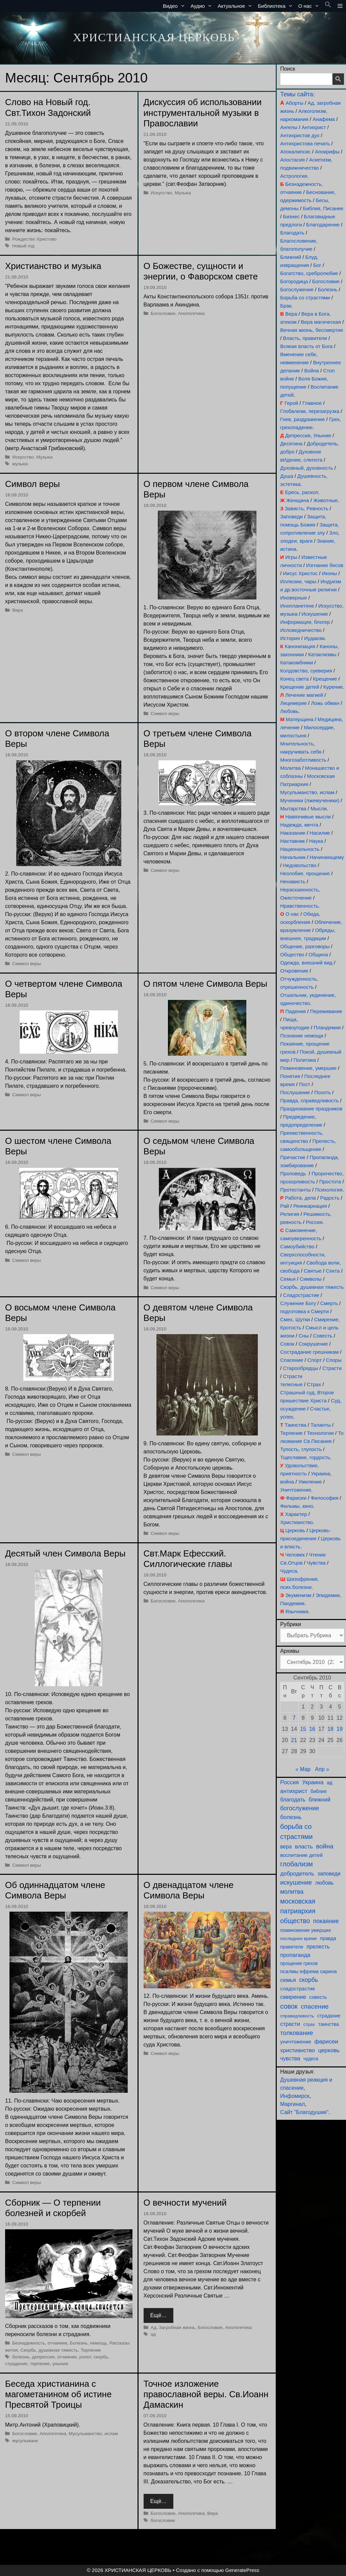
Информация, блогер (305, 622)
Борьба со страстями (305, 297)
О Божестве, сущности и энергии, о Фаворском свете (201, 271)
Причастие (292, 1157)
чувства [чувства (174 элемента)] (290, 2058)
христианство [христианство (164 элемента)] (297, 2050)
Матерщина (299, 719)
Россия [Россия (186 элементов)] (289, 1782)
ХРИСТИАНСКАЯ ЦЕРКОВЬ (154, 37)
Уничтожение (295, 1490)
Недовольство (300, 865)
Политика (305, 1060)
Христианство (296, 1522)
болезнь (20, 2356)
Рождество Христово (34, 239)
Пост (305, 1084)
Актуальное (236, 6)
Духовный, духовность (306, 468)
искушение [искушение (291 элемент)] (296, 1882)
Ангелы (288, 127)
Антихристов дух (299, 135)
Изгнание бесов (324, 565)
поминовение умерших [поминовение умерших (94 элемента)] (305, 1930)
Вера (17, 610)
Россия (314, 1222)
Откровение (294, 971)
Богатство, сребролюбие (309, 273)
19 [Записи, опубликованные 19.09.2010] (340, 1729)
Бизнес (291, 216)
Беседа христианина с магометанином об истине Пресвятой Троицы (58, 2394)
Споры (334, 1360)
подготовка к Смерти (304, 1311)
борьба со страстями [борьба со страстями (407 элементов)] (296, 1831)
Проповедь (293, 1173)
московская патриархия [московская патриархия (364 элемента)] (297, 1906)
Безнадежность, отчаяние (39, 2343)
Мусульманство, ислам (93, 2433)
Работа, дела (300, 1198)
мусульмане (25, 2440)
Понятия (290, 1076)
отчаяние (67, 2356)
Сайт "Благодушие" (304, 2112)
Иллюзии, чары (298, 581)
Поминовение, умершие (308, 1068)
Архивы (289, 1651)
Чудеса (288, 1571)
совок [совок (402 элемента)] (289, 2006)
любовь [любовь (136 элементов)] (324, 1883)
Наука (316, 841)
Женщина (297, 500)
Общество (292, 954)
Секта (333, 1271)
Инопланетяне (297, 606)
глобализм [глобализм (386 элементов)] (296, 1864)
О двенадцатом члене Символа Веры (189, 1890)
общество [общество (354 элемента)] (295, 1920)
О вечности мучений (185, 2203)
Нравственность (299, 906)
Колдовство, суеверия (306, 670)
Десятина (291, 443)
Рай (284, 1206)
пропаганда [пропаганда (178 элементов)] (295, 1955)
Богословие (326, 281)
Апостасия (292, 160)
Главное (312, 403)
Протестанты (295, 1190)
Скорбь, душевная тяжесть (49, 2350)
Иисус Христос (300, 573)
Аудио (203, 6)
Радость (329, 1198)
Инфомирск (294, 2096)
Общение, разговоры (304, 946)
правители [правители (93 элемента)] (291, 1946)
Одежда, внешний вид (306, 962)
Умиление (310, 1482)
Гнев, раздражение (302, 419)
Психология (328, 1190)
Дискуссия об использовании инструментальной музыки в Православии (203, 112)
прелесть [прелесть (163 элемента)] (318, 1946)
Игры (291, 557)
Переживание (326, 1011)
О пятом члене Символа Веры (205, 984)
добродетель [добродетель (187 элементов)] (297, 1873)
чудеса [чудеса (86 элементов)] (310, 2058)
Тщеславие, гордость (305, 1457)
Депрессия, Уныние (308, 435)
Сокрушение (313, 1344)
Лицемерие (293, 703)
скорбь (101, 2356)
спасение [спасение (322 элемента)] (314, 2006)
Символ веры (32, 484)
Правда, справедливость (309, 1100)
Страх (314, 1384)
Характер (296, 1514)
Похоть (322, 1092)
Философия (324, 1498)
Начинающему (327, 857)
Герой (291, 403)
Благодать (292, 233)
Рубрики (290, 1624)
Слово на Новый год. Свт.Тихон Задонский (48, 107)
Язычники (296, 1611)
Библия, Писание (323, 208)
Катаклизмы (322, 654)
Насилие (320, 833)
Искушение (315, 614)
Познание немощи (301, 1035)
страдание (16, 2363)
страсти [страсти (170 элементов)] (290, 2024)
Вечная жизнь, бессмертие (311, 330)
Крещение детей (299, 687)
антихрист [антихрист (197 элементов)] (293, 1791)
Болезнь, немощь (88, 2343)
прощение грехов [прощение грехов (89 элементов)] (299, 1963)
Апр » (322, 1769)
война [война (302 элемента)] (324, 1846)
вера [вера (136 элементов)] (286, 1846)
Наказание (292, 833)
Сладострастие (301, 1295)
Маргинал (292, 2104)
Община (318, 954)
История (290, 638)
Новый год (23, 245)
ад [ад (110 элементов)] (329, 1782)
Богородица (294, 281)
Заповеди (291, 516)
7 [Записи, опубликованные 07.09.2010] (294, 1718)
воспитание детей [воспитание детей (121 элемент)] (301, 1855)
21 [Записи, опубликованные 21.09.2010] (294, 1740)
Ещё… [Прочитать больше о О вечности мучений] (158, 2315)
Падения (295, 1011)
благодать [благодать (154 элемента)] (292, 1799)
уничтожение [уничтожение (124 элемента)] (295, 2041)
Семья (287, 1279)
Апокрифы (327, 151)
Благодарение (323, 224)
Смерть (329, 1303)
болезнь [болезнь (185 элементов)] (290, 1817)
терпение (40, 2363)
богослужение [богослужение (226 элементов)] (299, 1808)
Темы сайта (296, 94)
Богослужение (297, 289)
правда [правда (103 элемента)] (328, 1938)
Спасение (291, 1360)
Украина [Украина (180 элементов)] (313, 1782)
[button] (328, 6)
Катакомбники (296, 662)
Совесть (322, 1336)
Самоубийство (297, 1246)
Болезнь (328, 289)
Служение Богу (298, 1303)
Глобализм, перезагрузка (309, 411)
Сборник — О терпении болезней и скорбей (53, 2208)
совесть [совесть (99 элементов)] (318, 1997)
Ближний (290, 257)
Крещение (325, 679)
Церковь (295, 1530)
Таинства (295, 1425)
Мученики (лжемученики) (309, 800)
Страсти (332, 1368)
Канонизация (300, 646)
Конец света (294, 679)
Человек (295, 1554)
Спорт (314, 1360)
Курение (333, 687)
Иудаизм (314, 638)
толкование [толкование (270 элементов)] (296, 2032)
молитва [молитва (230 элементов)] (291, 1891)
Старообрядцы (300, 1368)
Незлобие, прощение (305, 873)
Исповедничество (301, 630)
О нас (310, 6)
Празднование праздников (311, 1108)
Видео (175, 6)
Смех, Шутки (295, 1319)
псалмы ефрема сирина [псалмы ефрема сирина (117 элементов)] (308, 1971)
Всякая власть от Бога (306, 346)
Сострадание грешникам (309, 1352)
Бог (317, 265)
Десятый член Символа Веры (65, 1553)
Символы (311, 1279)
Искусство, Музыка (171, 192)
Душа (286, 476)
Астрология (293, 176)
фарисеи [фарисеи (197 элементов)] (326, 2041)
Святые (313, 1271)
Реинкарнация (310, 1206)
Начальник (292, 857)
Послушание (295, 1092)
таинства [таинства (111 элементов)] (328, 2024)
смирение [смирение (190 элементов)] (293, 1997)
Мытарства (293, 808)
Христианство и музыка (53, 266)
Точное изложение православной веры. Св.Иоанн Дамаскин (206, 2394)
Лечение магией (304, 695)
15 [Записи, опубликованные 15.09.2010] (303, 1729)
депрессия (43, 2356)
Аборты (294, 103)
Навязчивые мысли (308, 816)
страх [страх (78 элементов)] (309, 2024)
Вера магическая (321, 322)
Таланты (321, 1425)
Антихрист (314, 127)
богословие (163, 2520)
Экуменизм (298, 1595)
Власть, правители (305, 338)
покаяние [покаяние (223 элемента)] (326, 1921)
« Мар (303, 1769)
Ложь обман (325, 703)
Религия (289, 1214)
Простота (330, 1181)
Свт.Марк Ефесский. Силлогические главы (188, 1558)
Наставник (292, 841)
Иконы (329, 573)
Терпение (90, 2350)
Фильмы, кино (296, 1506)
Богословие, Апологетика (178, 313)
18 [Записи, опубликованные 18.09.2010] (330, 1729)
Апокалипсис (295, 151)
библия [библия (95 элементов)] (318, 1791)
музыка (20, 463)
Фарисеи (296, 1498)
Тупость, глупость (301, 1449)
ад (153, 2334)
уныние (60, 2363)
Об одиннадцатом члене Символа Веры (55, 1890)
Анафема (324, 119)
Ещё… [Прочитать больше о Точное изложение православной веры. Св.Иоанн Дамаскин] (158, 2501)
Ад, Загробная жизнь (173, 2327)
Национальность (300, 849)
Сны (304, 1336)
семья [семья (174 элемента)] (288, 1980)
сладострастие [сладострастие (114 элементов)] (297, 1988)
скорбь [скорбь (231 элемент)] (308, 1980)
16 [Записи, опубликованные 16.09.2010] (312, 1729)
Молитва (290, 768)
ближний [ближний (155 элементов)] (319, 1799)
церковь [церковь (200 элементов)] (329, 2050)
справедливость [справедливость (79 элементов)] (297, 2015)
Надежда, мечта (299, 825)
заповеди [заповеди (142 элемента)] (328, 1873)
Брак (285, 306)
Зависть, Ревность (306, 508)
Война (311, 370)
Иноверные (293, 597)
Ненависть (292, 881)
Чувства (316, 1563)
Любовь (289, 711)
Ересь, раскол (301, 492)
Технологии (320, 1433)
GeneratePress (242, 2570)
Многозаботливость (303, 760)
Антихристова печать (305, 143)
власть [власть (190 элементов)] (304, 1846)
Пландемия (327, 1027)
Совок (287, 1344)
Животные (325, 500)
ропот (85, 2356)
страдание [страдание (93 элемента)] (329, 2015)
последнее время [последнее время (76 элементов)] (298, 1938)
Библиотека (277, 6)
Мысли (319, 808)
